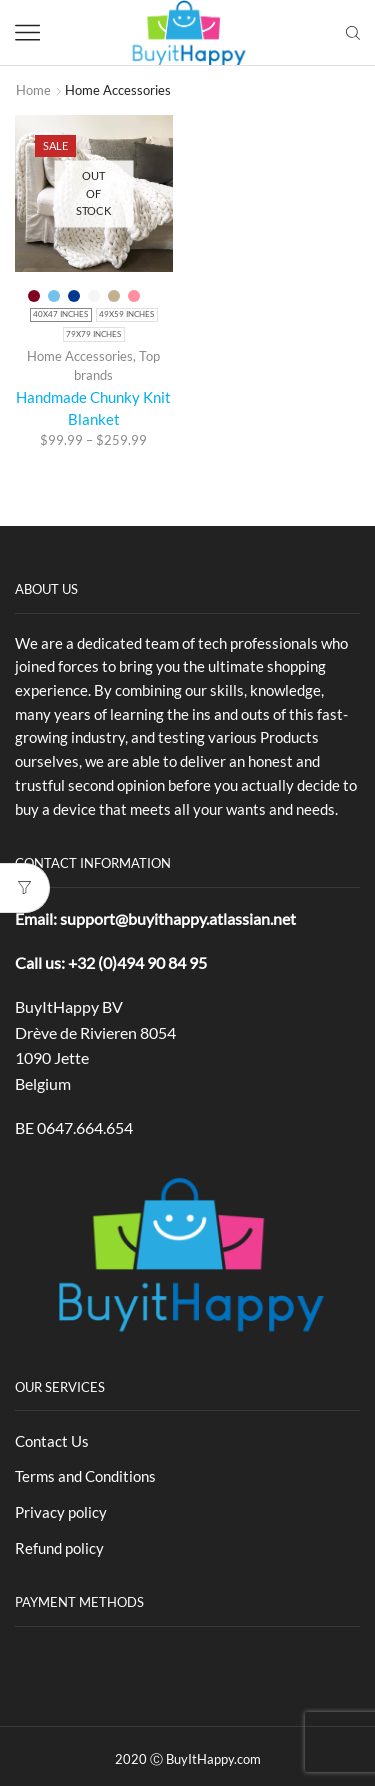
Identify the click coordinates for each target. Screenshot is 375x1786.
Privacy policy (61, 1512)
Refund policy (59, 1548)
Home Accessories (80, 356)
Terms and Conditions (85, 1476)
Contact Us (52, 1441)
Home (33, 90)
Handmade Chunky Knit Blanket (93, 408)
